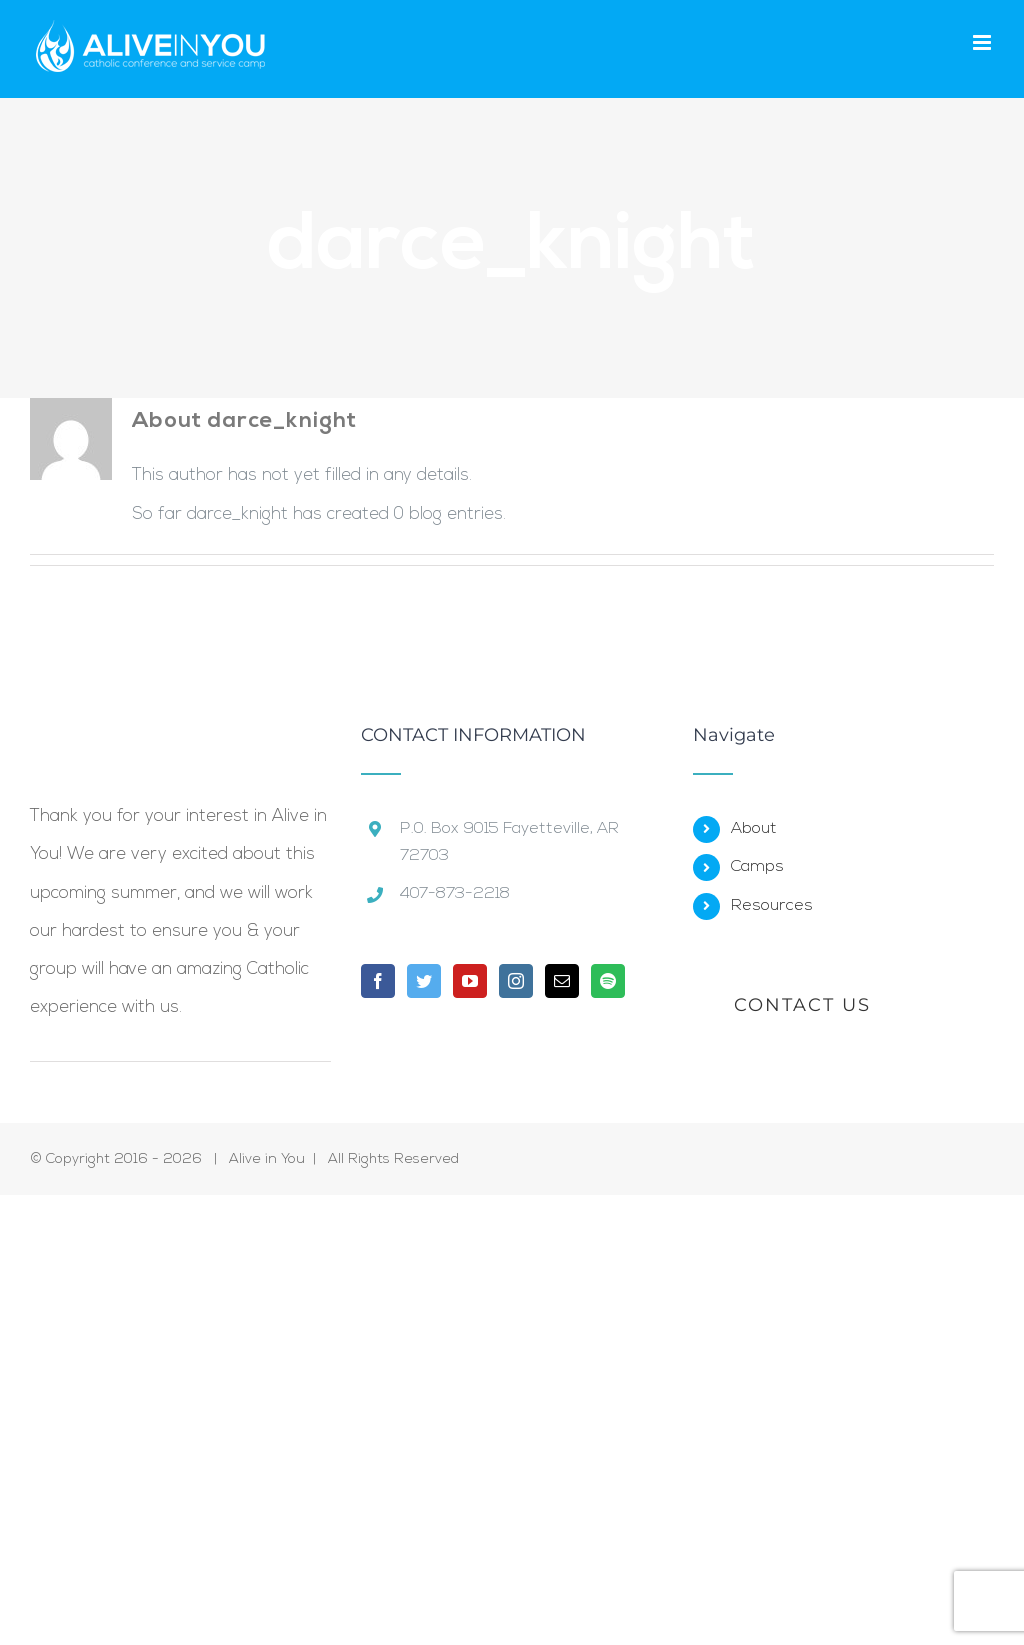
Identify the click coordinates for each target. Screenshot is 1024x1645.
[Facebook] (378, 981)
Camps (757, 867)
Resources (772, 906)
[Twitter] (424, 981)
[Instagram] (516, 981)
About (754, 829)
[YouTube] (470, 981)
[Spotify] (608, 981)
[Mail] (562, 981)
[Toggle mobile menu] (983, 42)
